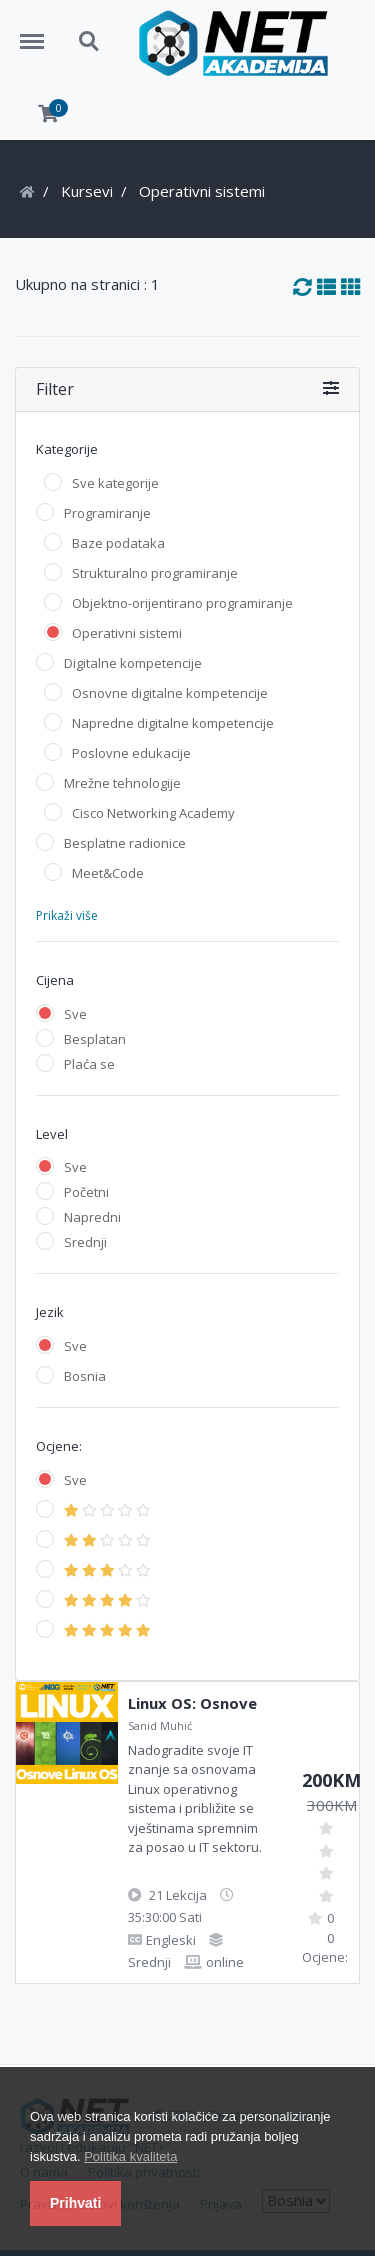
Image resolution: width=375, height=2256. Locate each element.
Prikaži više (67, 915)
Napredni (92, 1217)
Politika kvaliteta (130, 2156)
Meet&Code (108, 873)
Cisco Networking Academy (153, 813)
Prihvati (75, 2203)
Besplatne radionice (125, 843)
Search (90, 42)
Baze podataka (118, 543)
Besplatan (95, 1039)
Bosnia (85, 1376)
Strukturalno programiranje (155, 573)
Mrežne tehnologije (122, 783)
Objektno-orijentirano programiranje (182, 603)
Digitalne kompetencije (133, 663)
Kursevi (87, 191)
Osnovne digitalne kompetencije (170, 693)
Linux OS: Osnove (192, 1703)
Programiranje (107, 513)
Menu (39, 32)
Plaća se (89, 1064)
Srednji (85, 1242)
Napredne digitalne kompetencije (173, 723)
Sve (75, 1014)
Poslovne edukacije (131, 753)
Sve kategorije (115, 483)
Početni (86, 1192)
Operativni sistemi (127, 633)
